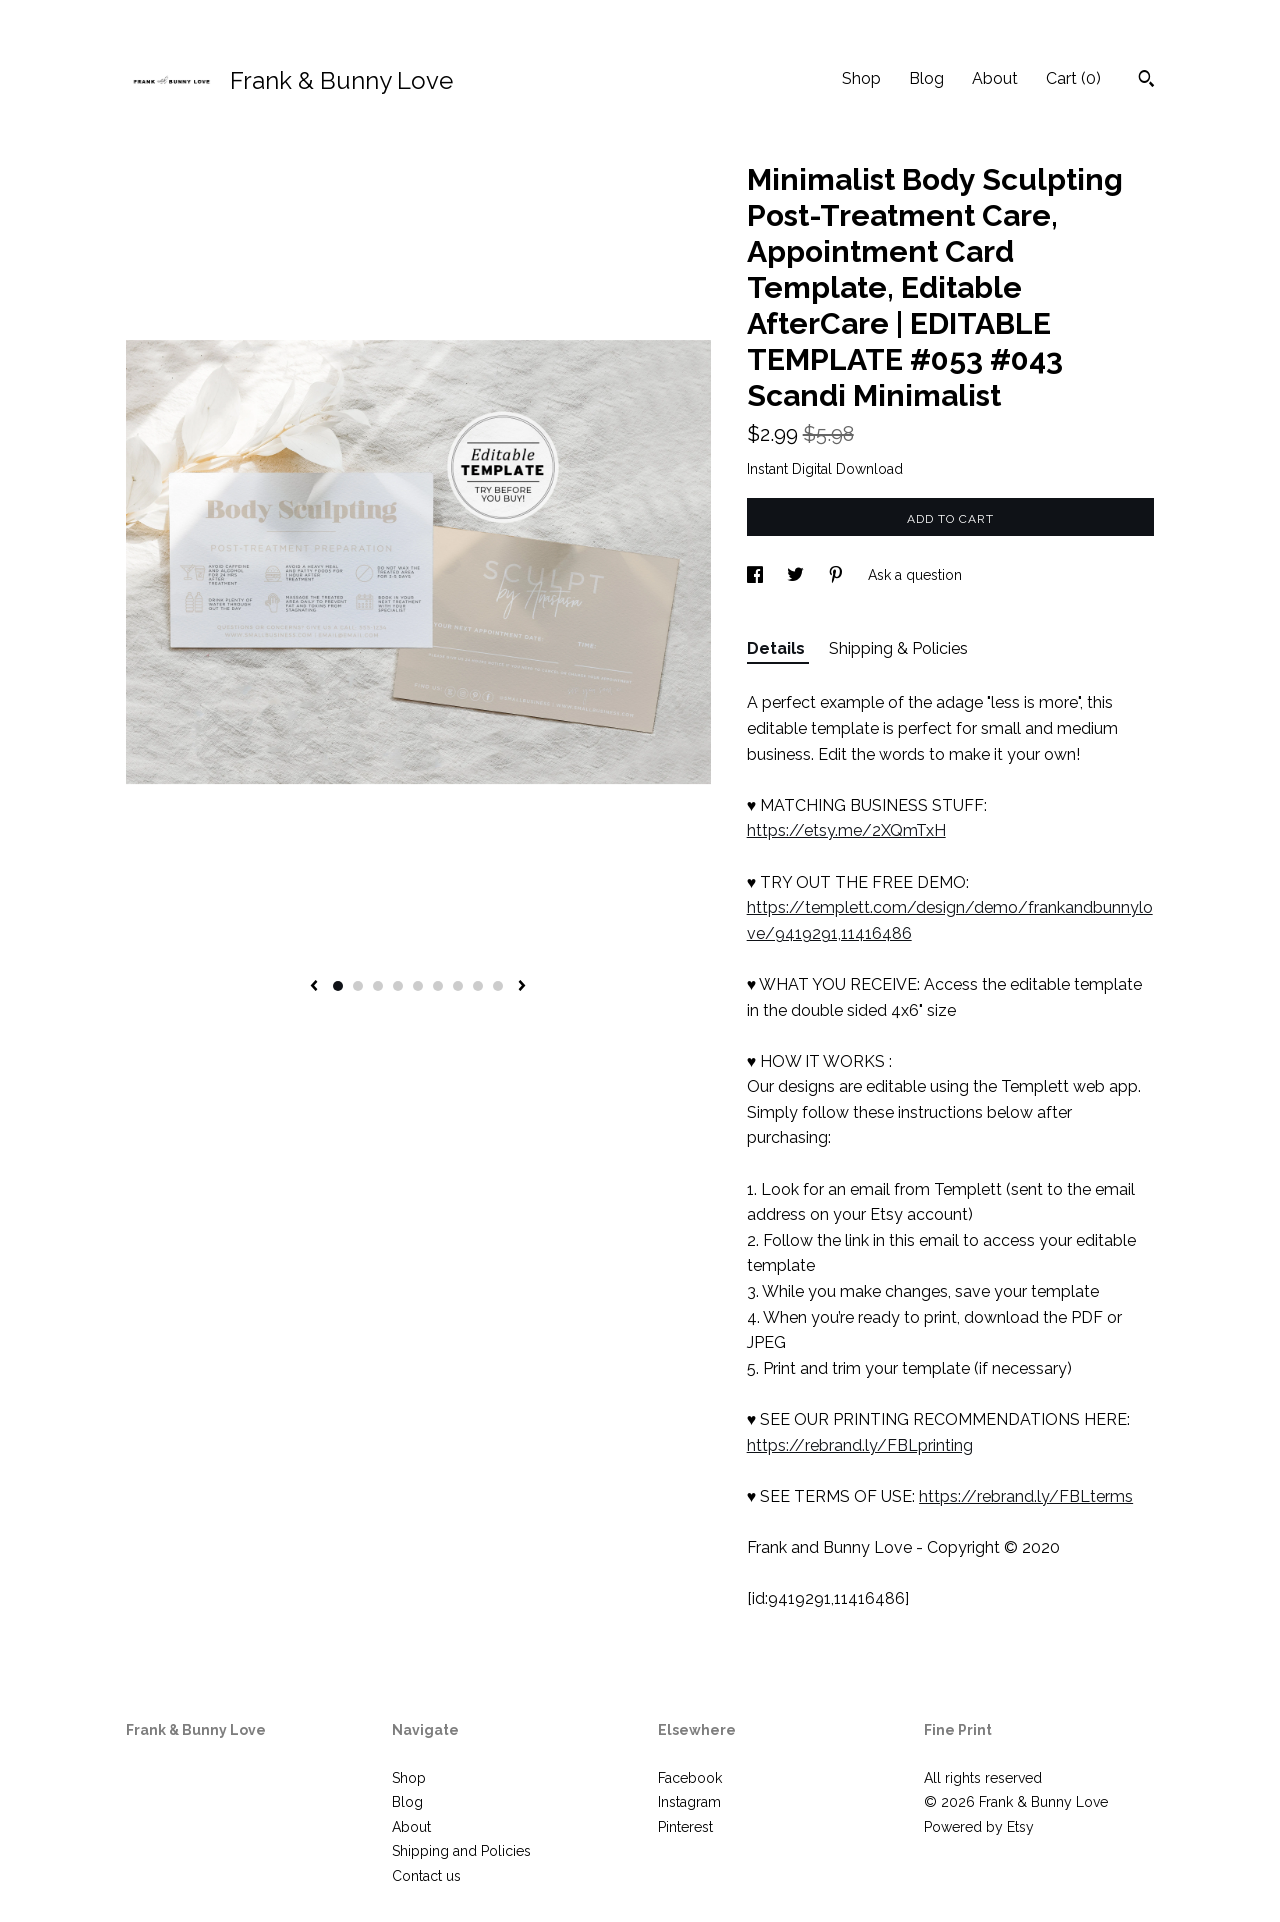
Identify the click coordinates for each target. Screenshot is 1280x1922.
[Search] (1146, 81)
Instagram (689, 1802)
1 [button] (338, 986)
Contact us (426, 1876)
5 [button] (418, 986)
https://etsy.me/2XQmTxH (846, 830)
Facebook (690, 1778)
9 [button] (498, 986)
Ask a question (915, 575)
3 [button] (378, 986)
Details (778, 648)
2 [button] (358, 986)
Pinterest (685, 1827)
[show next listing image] (522, 987)
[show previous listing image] (314, 987)
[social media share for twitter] (797, 575)
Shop (861, 78)
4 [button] (398, 986)
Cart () (1073, 78)
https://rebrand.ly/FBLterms (1026, 1496)
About (995, 78)
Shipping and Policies (461, 1851)
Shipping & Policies (898, 648)
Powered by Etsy (979, 1827)
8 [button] (478, 986)
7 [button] (458, 986)
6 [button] (438, 986)
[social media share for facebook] (757, 575)
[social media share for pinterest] (838, 575)
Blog (926, 78)
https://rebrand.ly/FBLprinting (860, 1445)
